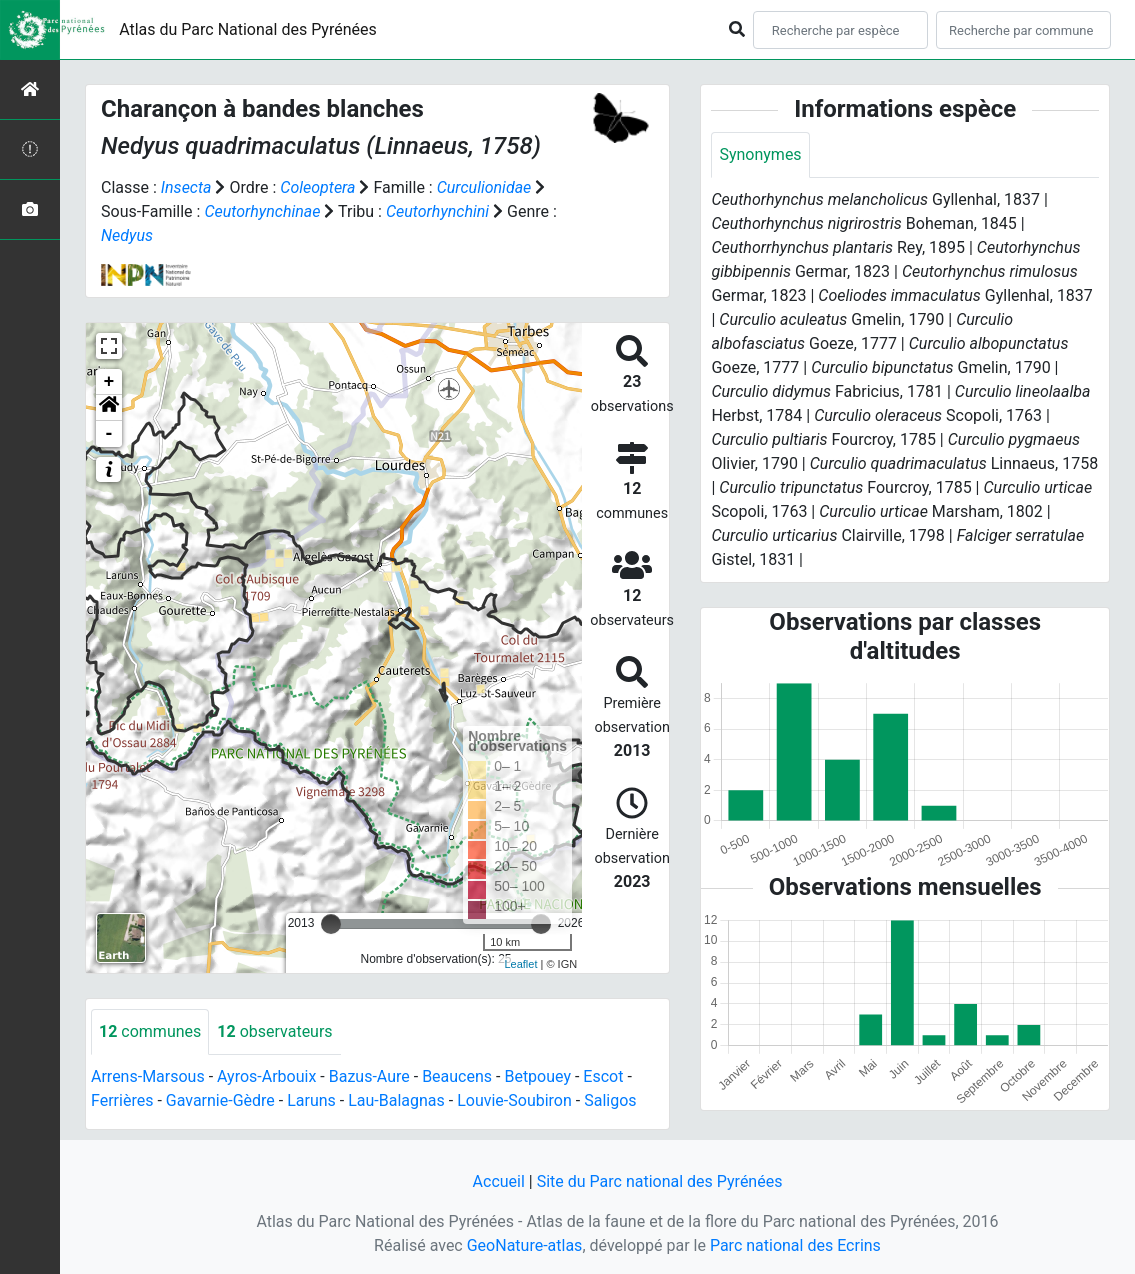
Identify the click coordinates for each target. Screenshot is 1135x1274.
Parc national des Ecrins (795, 1245)
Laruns (311, 1100)
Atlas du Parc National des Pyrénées (248, 29)
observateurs (274, 1031)
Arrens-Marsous (148, 1076)
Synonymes (760, 154)
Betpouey (537, 1076)
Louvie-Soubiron (514, 1100)
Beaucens (457, 1076)
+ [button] (109, 382)
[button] (109, 408)
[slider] (331, 924)
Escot (603, 1076)
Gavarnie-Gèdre (220, 1100)
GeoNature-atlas (525, 1245)
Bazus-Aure (369, 1076)
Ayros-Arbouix (266, 1076)
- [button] (109, 434)
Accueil (499, 1181)
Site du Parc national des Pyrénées (660, 1181)
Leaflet (520, 964)
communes (150, 1031)
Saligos (610, 1100)
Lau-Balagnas (396, 1100)
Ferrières (122, 1100)
